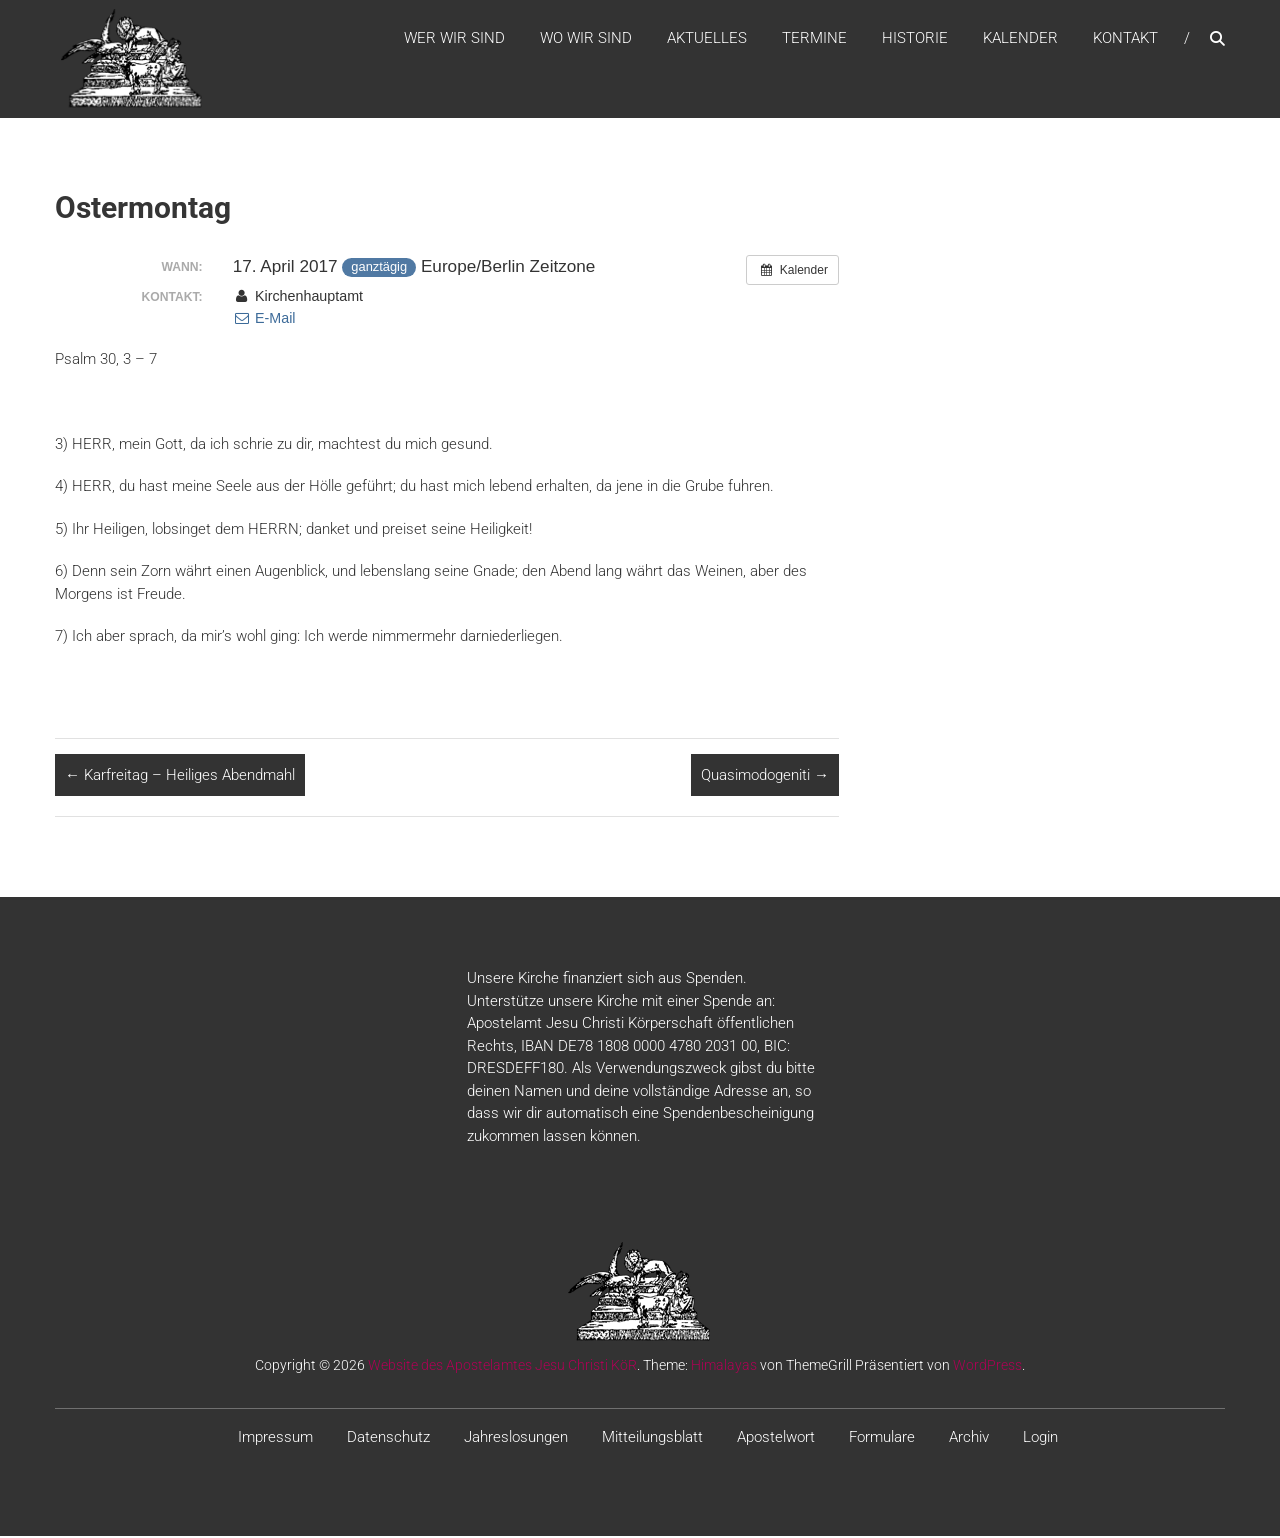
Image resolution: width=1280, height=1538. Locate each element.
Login (1040, 1440)
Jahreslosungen (516, 1440)
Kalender (1020, 39)
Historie (915, 39)
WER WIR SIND (454, 39)
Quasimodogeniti (765, 777)
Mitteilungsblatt (652, 1440)
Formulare (882, 1440)
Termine (814, 39)
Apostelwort (776, 1440)
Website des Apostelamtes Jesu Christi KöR (502, 1368)
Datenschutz (388, 1440)
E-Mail (264, 321)
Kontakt (1125, 39)
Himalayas (724, 1368)
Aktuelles (707, 39)
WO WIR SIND (586, 39)
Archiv (969, 1440)
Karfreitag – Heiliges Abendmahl (180, 777)
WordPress (987, 1368)
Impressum (275, 1440)
